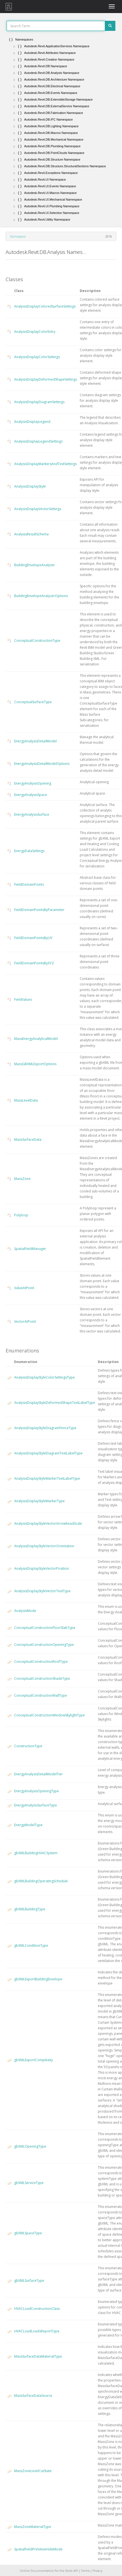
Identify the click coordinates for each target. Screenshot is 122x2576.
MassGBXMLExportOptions (35, 1064)
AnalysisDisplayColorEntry (34, 331)
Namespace (18, 236)
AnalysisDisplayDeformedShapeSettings (45, 379)
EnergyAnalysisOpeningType (36, 1791)
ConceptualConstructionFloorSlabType (44, 1627)
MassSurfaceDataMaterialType (38, 2356)
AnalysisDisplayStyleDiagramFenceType (45, 1428)
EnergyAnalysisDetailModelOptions (41, 763)
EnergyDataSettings (29, 850)
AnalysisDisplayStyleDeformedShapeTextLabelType (54, 1402)
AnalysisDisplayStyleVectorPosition (41, 1568)
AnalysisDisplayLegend (32, 421)
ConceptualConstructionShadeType (42, 1678)
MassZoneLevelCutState (33, 2470)
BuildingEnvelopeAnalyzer (34, 565)
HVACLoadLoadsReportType (36, 2331)
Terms (85, 2571)
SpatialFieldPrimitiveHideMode (38, 2549)
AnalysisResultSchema (31, 534)
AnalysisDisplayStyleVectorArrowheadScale (48, 1523)
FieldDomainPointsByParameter (39, 909)
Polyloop (21, 1215)
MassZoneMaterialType (32, 2526)
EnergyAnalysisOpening (32, 783)
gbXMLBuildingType (29, 1909)
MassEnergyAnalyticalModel (36, 1038)
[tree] (61, 129)
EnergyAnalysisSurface (31, 814)
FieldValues (23, 999)
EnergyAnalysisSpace (30, 794)
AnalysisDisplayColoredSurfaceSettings (45, 306)
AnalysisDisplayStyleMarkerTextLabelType (47, 1478)
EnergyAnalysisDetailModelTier (38, 1774)
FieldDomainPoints (29, 884)
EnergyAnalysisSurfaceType (35, 1805)
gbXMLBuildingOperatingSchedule (41, 1881)
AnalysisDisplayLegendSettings (38, 441)
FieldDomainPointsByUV (33, 937)
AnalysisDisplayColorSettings (37, 357)
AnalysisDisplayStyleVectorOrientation (44, 1546)
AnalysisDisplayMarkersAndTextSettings (45, 463)
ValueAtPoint (24, 1287)
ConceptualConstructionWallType (40, 1695)
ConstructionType (28, 1746)
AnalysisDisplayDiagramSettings (39, 402)
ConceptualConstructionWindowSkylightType (49, 1715)
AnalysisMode (25, 1610)
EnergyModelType (28, 1825)
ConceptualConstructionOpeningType (44, 1644)
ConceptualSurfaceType (33, 702)
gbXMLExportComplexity (33, 2060)
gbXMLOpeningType (30, 2146)
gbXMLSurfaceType (29, 2280)
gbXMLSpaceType (28, 2233)
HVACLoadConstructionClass (37, 2308)
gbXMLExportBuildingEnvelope (38, 1979)
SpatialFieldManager (30, 1248)
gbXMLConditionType (31, 1945)
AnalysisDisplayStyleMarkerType (39, 1501)
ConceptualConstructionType (37, 640)
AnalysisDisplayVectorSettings (37, 508)
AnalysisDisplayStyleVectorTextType (42, 1591)
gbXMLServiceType (29, 2182)
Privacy (97, 2571)
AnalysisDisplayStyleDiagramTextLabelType (48, 1453)
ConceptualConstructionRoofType (41, 1661)
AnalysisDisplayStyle (30, 486)
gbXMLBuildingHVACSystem (36, 1853)
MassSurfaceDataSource (33, 2395)
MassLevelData (26, 1100)
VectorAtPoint (25, 1321)
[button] (14, 46)
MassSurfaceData (27, 1139)
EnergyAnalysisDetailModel (35, 741)
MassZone (22, 1178)
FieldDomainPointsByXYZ (34, 963)
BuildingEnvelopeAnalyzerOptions (41, 595)
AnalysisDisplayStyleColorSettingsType (44, 1377)
